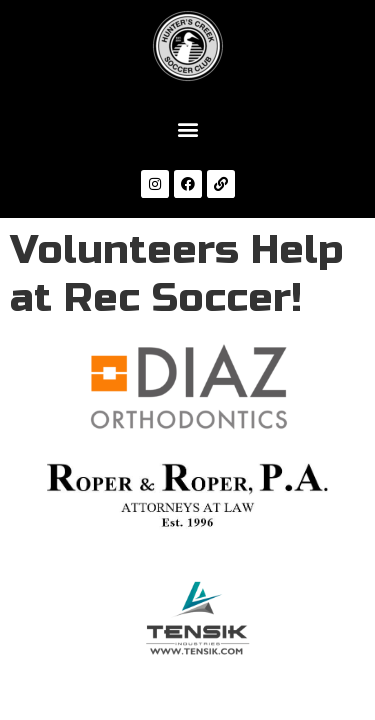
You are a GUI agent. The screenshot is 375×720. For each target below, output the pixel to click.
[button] (187, 128)
